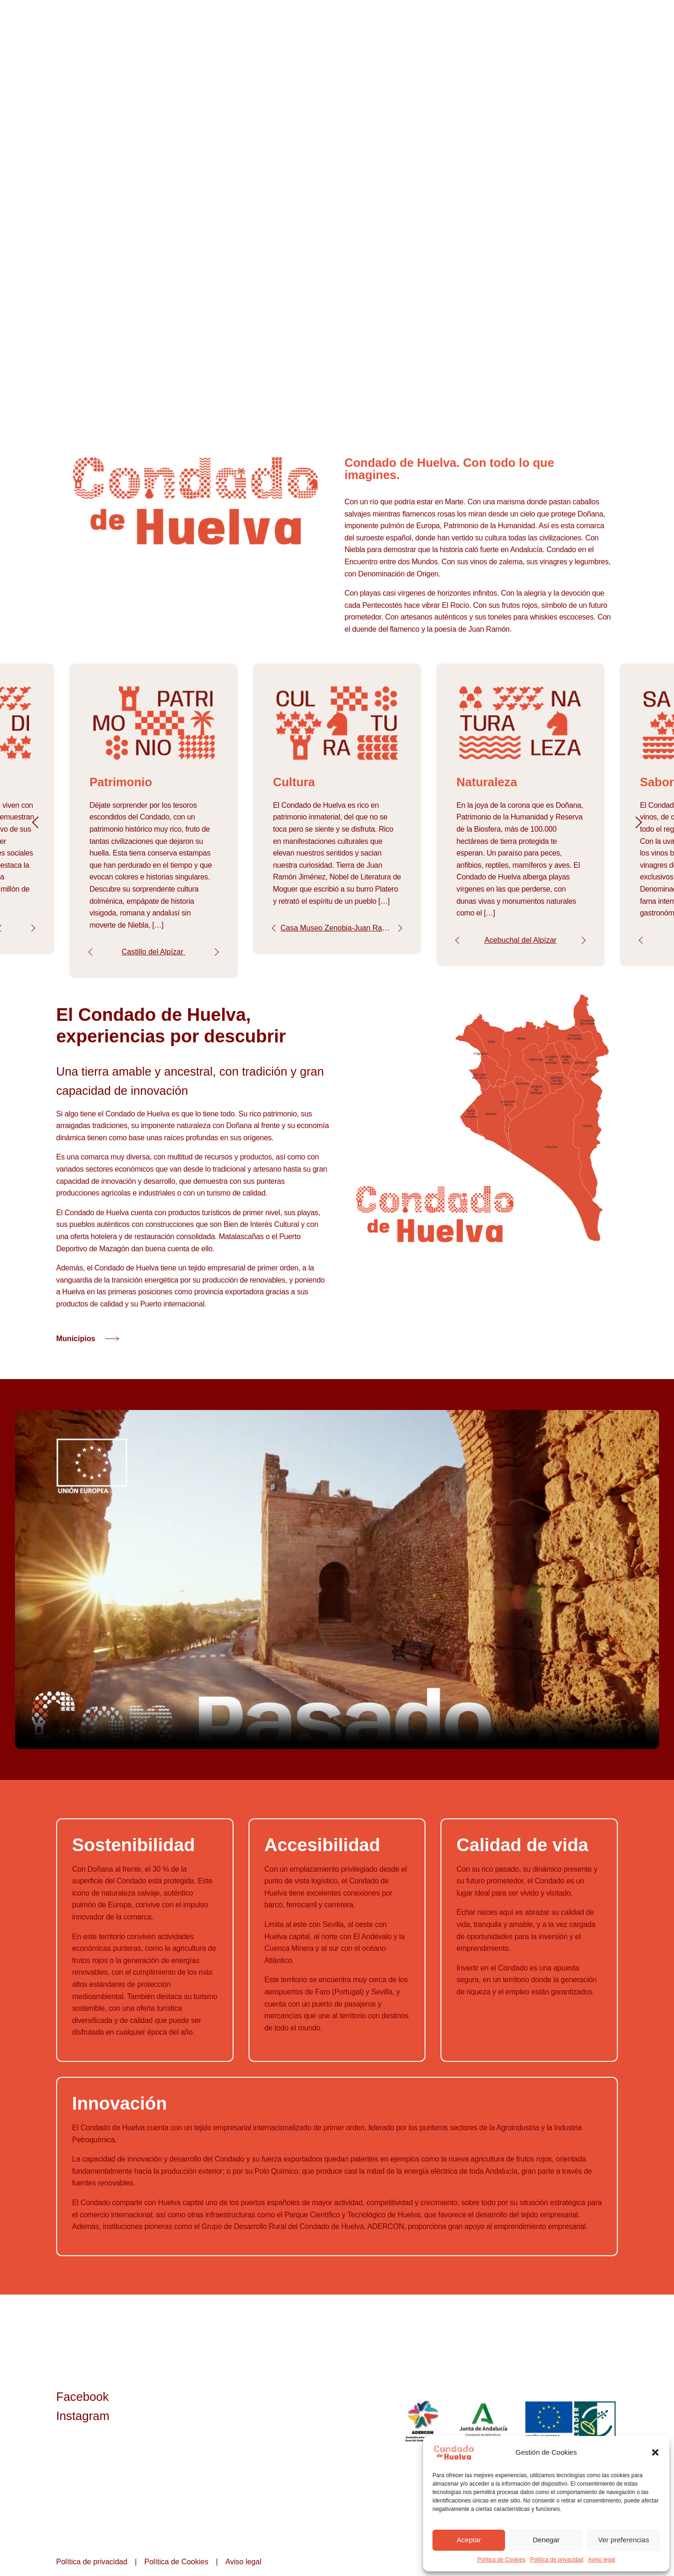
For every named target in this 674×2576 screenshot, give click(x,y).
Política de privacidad (556, 2559)
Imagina (451, 28)
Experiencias (551, 28)
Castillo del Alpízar (153, 956)
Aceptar (469, 2540)
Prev (92, 956)
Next (31, 932)
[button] (655, 2452)
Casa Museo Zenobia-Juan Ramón (339, 933)
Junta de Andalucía (484, 2429)
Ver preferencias (623, 2540)
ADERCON (422, 2429)
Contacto (603, 28)
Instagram (83, 2424)
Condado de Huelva (390, 28)
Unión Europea (571, 2429)
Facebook (82, 2405)
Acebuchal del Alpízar (520, 945)
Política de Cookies (501, 2559)
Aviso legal (601, 2559)
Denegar (546, 2540)
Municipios (497, 28)
